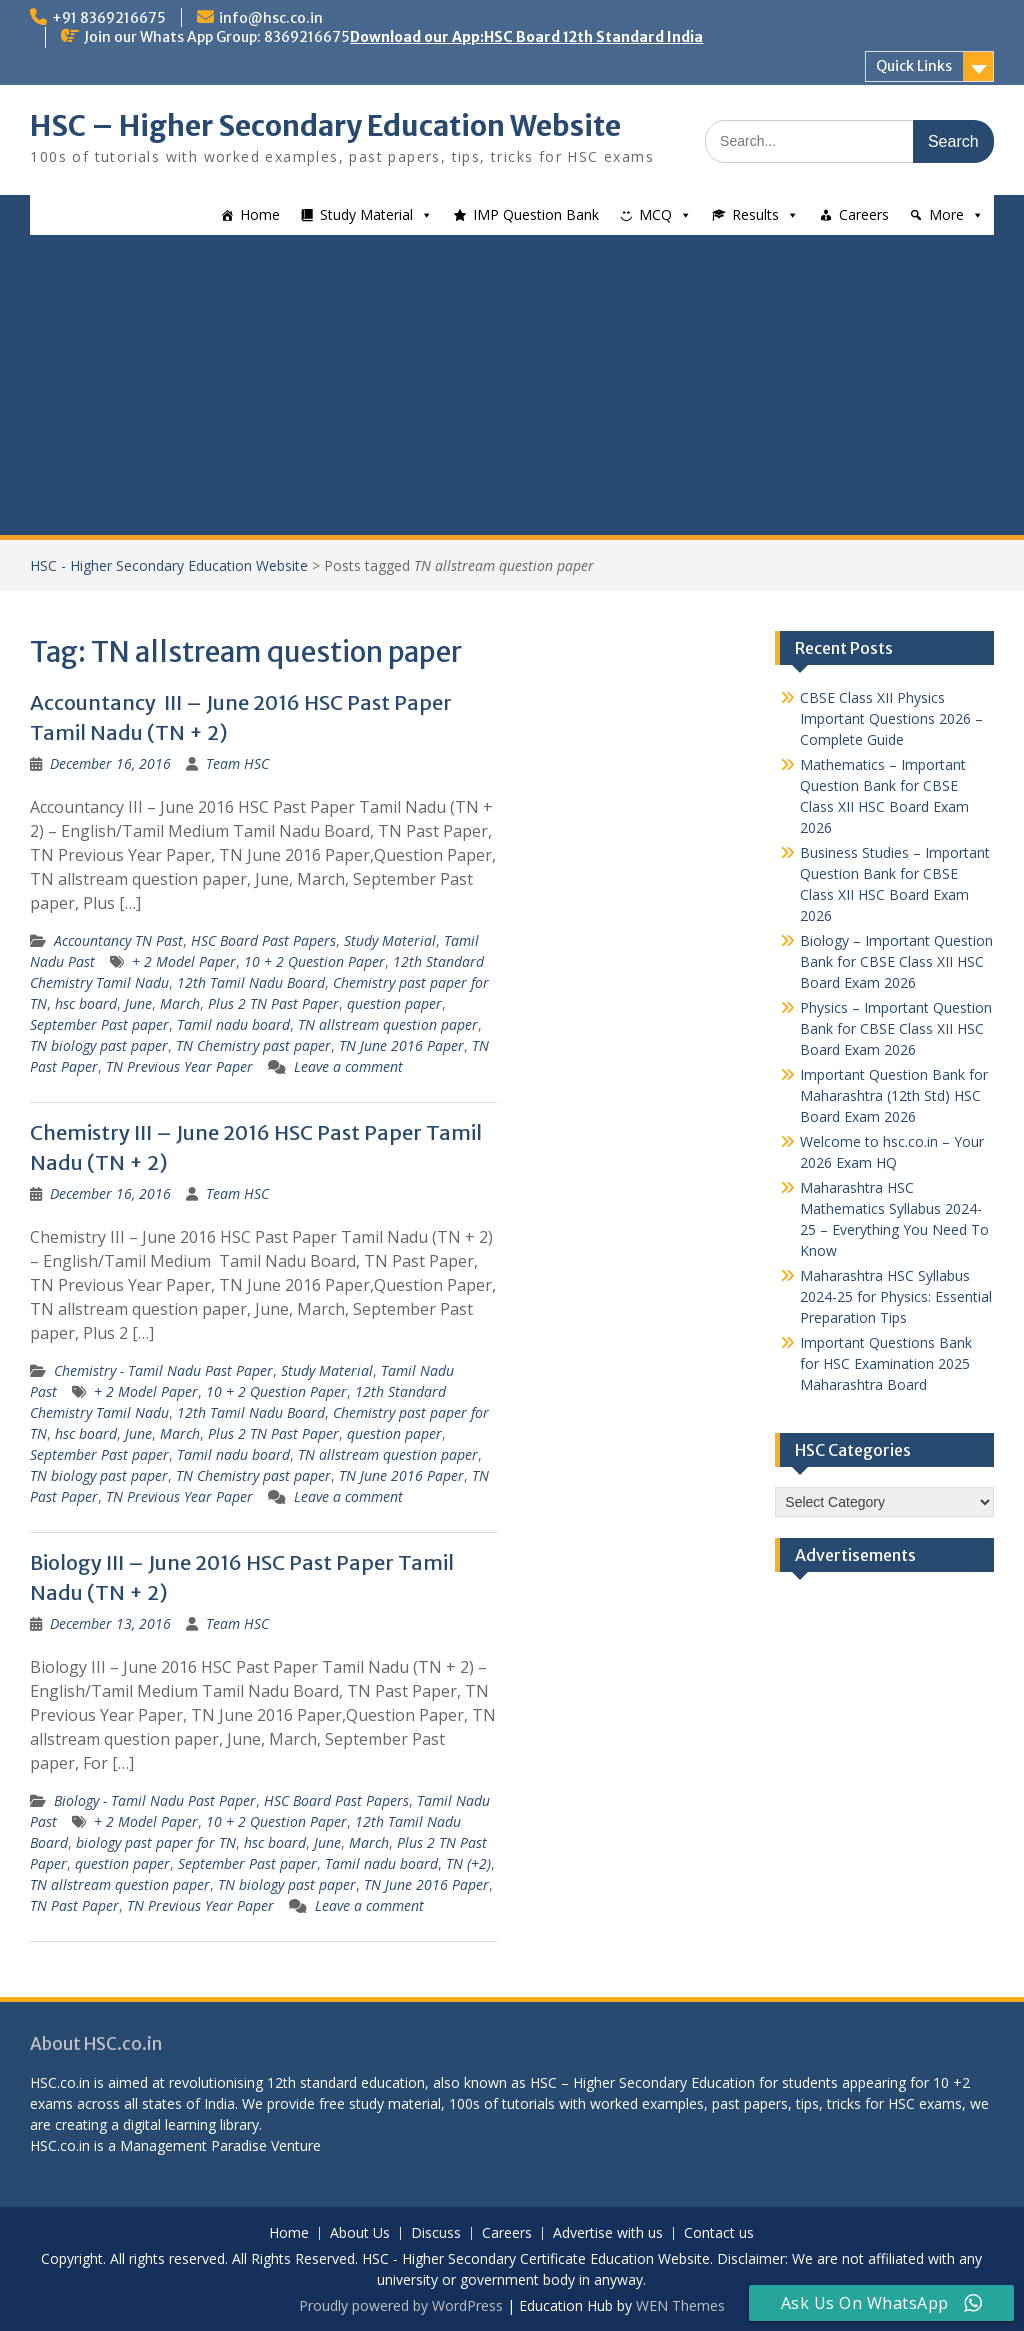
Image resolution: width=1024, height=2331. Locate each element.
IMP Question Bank (536, 214)
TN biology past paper (99, 1045)
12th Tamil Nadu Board (251, 982)
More (946, 214)
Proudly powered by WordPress (401, 2305)
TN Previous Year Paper (179, 1066)
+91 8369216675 (109, 18)
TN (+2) (468, 1863)
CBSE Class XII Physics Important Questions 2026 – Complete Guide (891, 718)
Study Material (366, 214)
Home (260, 214)
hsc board (86, 1003)
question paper (394, 1003)
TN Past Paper (74, 1905)
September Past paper (99, 1024)
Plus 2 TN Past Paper (273, 1003)
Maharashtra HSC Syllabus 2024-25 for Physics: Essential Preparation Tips (896, 1296)
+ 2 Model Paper (184, 961)
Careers (864, 214)
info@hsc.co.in (271, 18)
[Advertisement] (511, 385)
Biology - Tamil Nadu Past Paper (155, 1800)
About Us (360, 2233)
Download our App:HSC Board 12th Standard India (526, 37)
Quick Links (914, 66)
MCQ (655, 214)
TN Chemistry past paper (253, 1045)
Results (755, 214)
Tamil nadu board (233, 1024)
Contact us (719, 2233)
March (180, 1003)
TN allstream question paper (388, 1024)
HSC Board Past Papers (263, 940)
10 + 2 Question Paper (314, 961)
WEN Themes (680, 2305)
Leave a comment (348, 1066)
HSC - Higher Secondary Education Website (169, 565)
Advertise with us (608, 2233)
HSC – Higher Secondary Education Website (325, 126)
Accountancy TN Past (118, 940)
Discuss (436, 2233)
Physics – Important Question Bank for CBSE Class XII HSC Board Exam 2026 (896, 1028)
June (138, 1003)
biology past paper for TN (156, 1842)
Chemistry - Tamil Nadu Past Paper (163, 1370)
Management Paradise (193, 2145)
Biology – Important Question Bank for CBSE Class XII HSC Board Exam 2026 (896, 961)
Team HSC (237, 763)
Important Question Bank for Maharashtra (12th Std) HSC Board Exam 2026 (894, 1095)
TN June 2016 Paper (401, 1045)
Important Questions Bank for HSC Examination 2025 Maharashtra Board (886, 1363)
